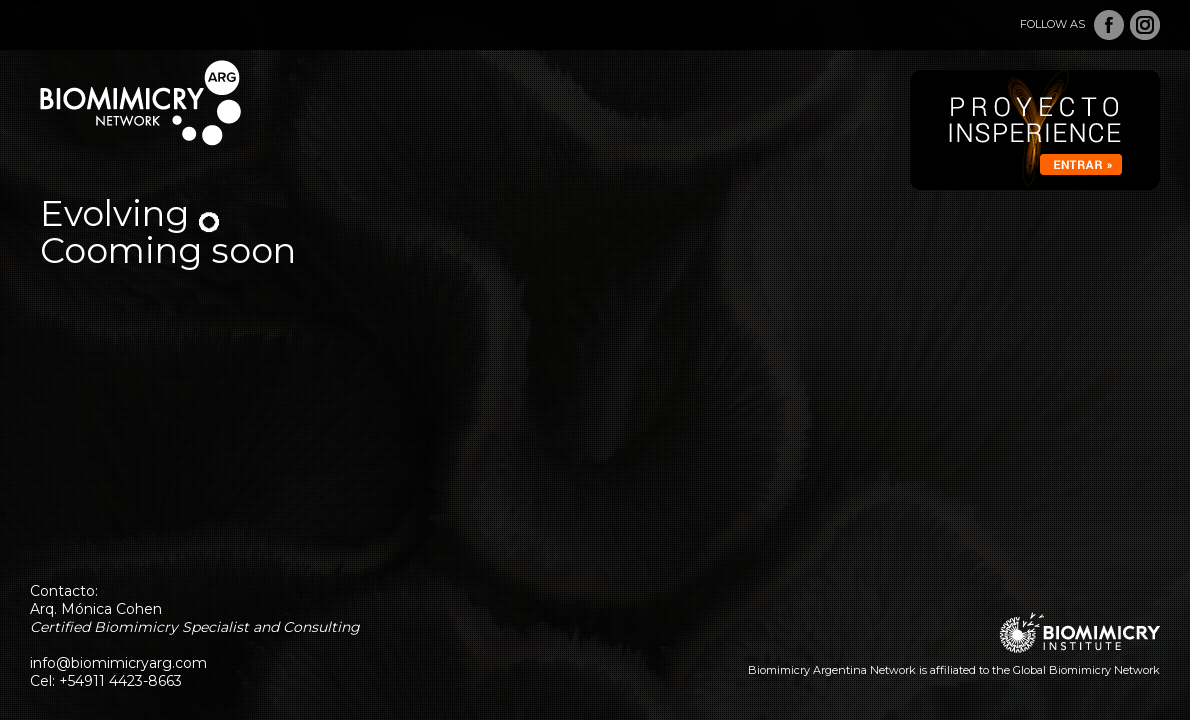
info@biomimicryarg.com (118, 663)
